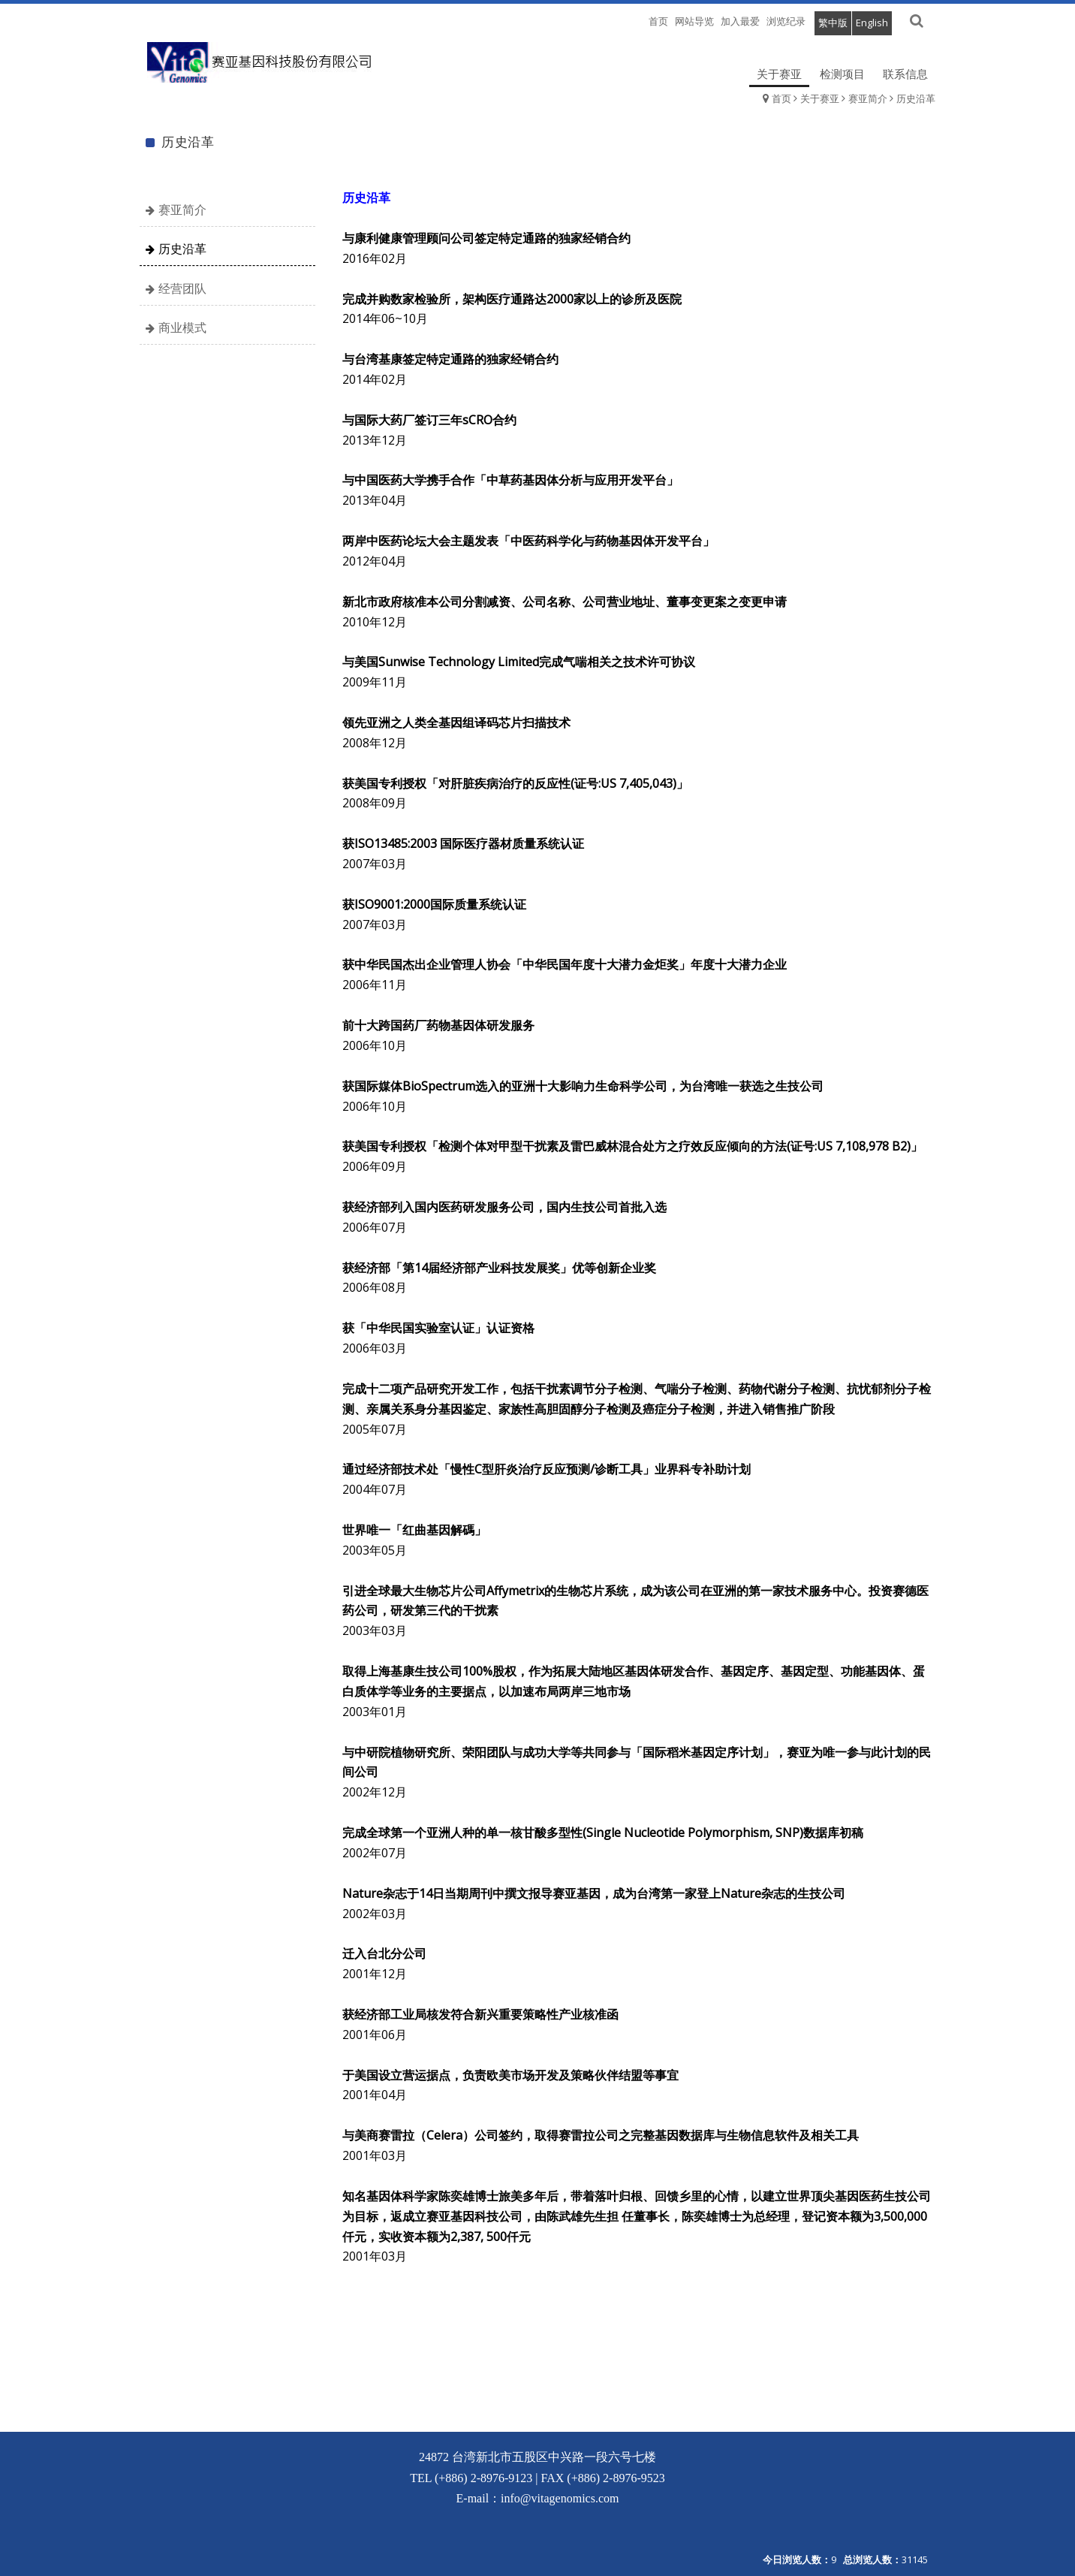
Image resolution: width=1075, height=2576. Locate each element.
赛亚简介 (867, 98)
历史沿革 (915, 98)
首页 (781, 98)
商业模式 (182, 327)
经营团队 (182, 288)
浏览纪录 (785, 21)
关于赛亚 (819, 98)
